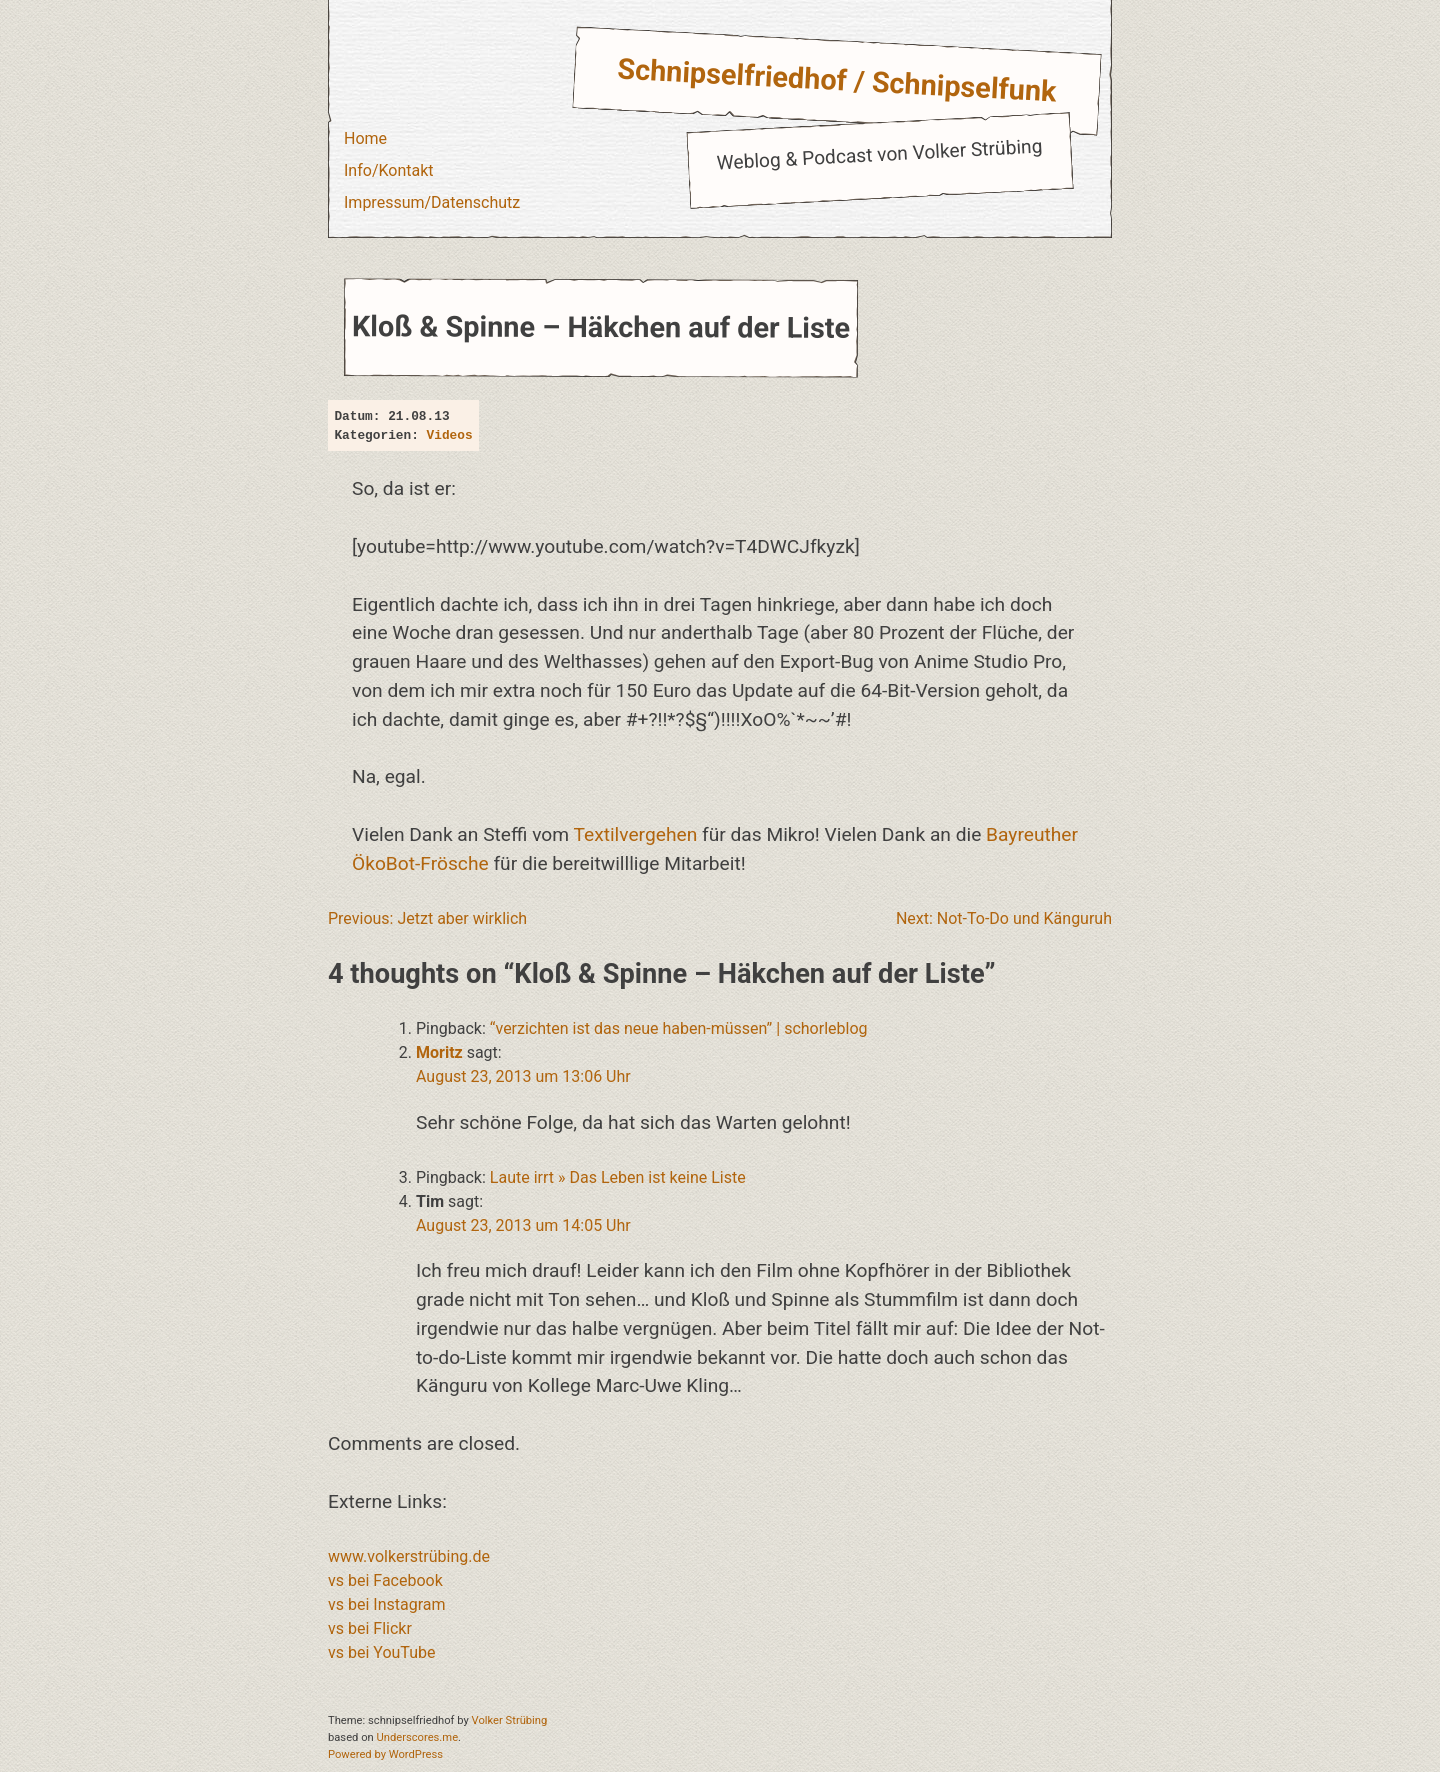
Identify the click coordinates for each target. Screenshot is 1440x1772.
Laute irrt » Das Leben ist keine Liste (618, 1177)
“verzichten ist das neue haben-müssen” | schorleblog (679, 1028)
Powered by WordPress (385, 1754)
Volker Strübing (510, 1720)
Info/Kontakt (389, 170)
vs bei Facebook (385, 1580)
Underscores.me (418, 1737)
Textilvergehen (635, 834)
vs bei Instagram (387, 1604)
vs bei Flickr (370, 1628)
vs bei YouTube (381, 1652)
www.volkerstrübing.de (409, 1556)
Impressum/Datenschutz (432, 202)
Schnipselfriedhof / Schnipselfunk (837, 80)
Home (365, 138)
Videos (450, 435)
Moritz (439, 1052)
